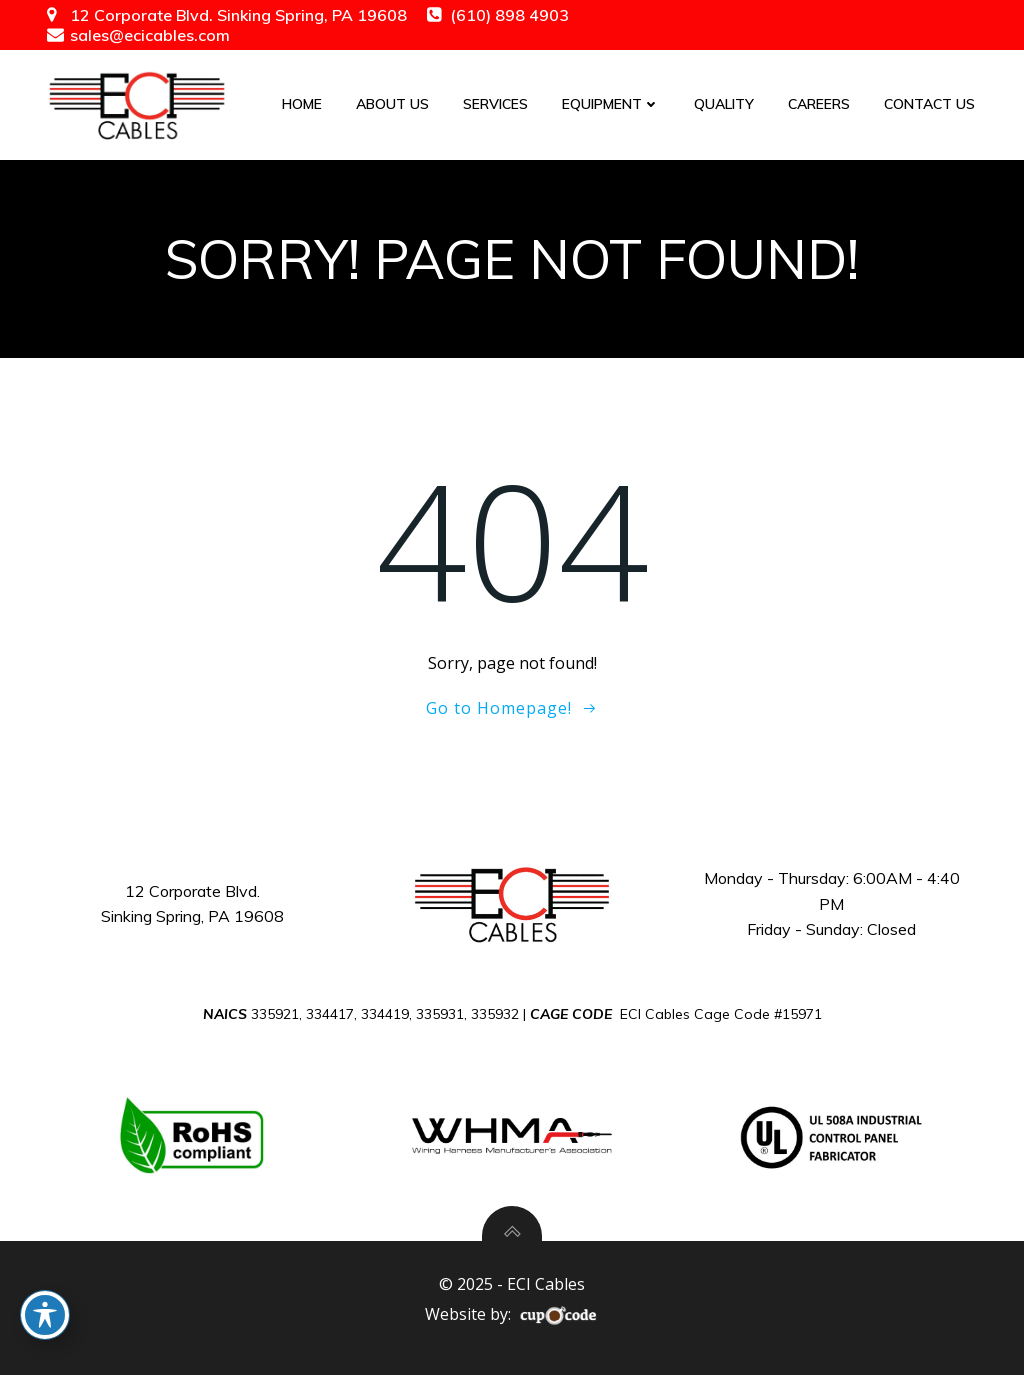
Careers (819, 104)
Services (495, 104)
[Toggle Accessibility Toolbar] (45, 1315)
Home (302, 104)
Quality (724, 104)
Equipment (611, 104)
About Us (392, 104)
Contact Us (929, 104)
